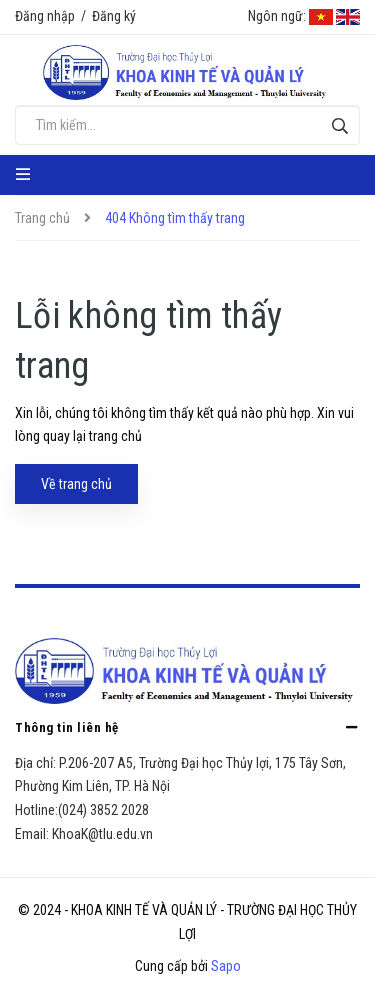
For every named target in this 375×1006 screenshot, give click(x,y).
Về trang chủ (76, 484)
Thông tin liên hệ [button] (187, 727)
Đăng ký (114, 16)
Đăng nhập (45, 16)
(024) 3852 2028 (103, 810)
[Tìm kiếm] (339, 125)
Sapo (226, 966)
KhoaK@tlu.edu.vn (102, 834)
